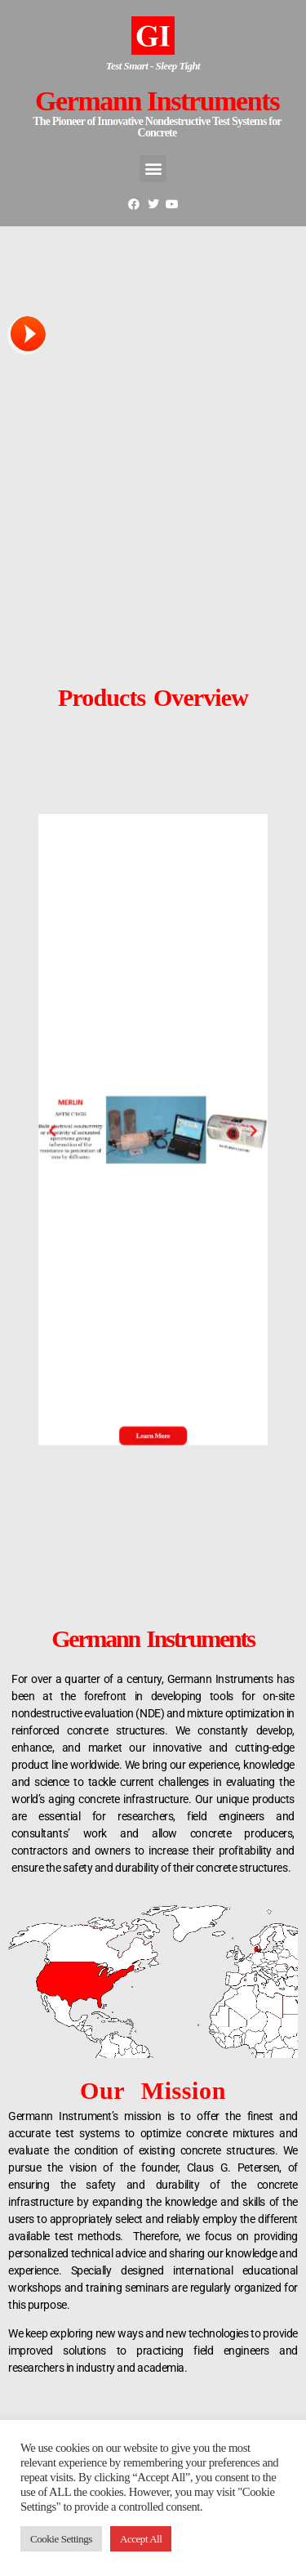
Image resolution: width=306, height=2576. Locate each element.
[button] (86, 1129)
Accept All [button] (141, 2539)
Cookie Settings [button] (61, 2539)
